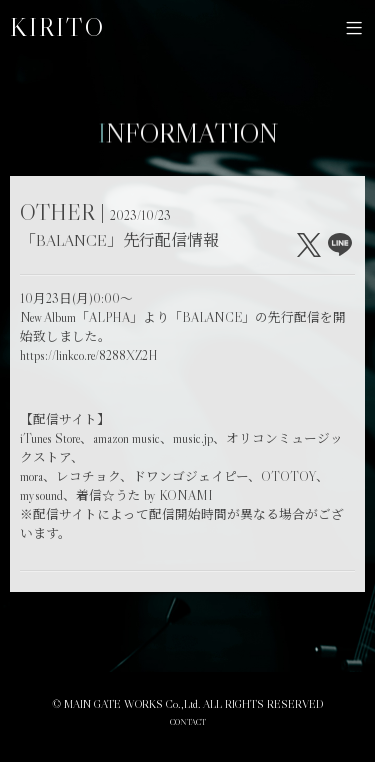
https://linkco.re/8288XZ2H (89, 355)
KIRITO (57, 27)
